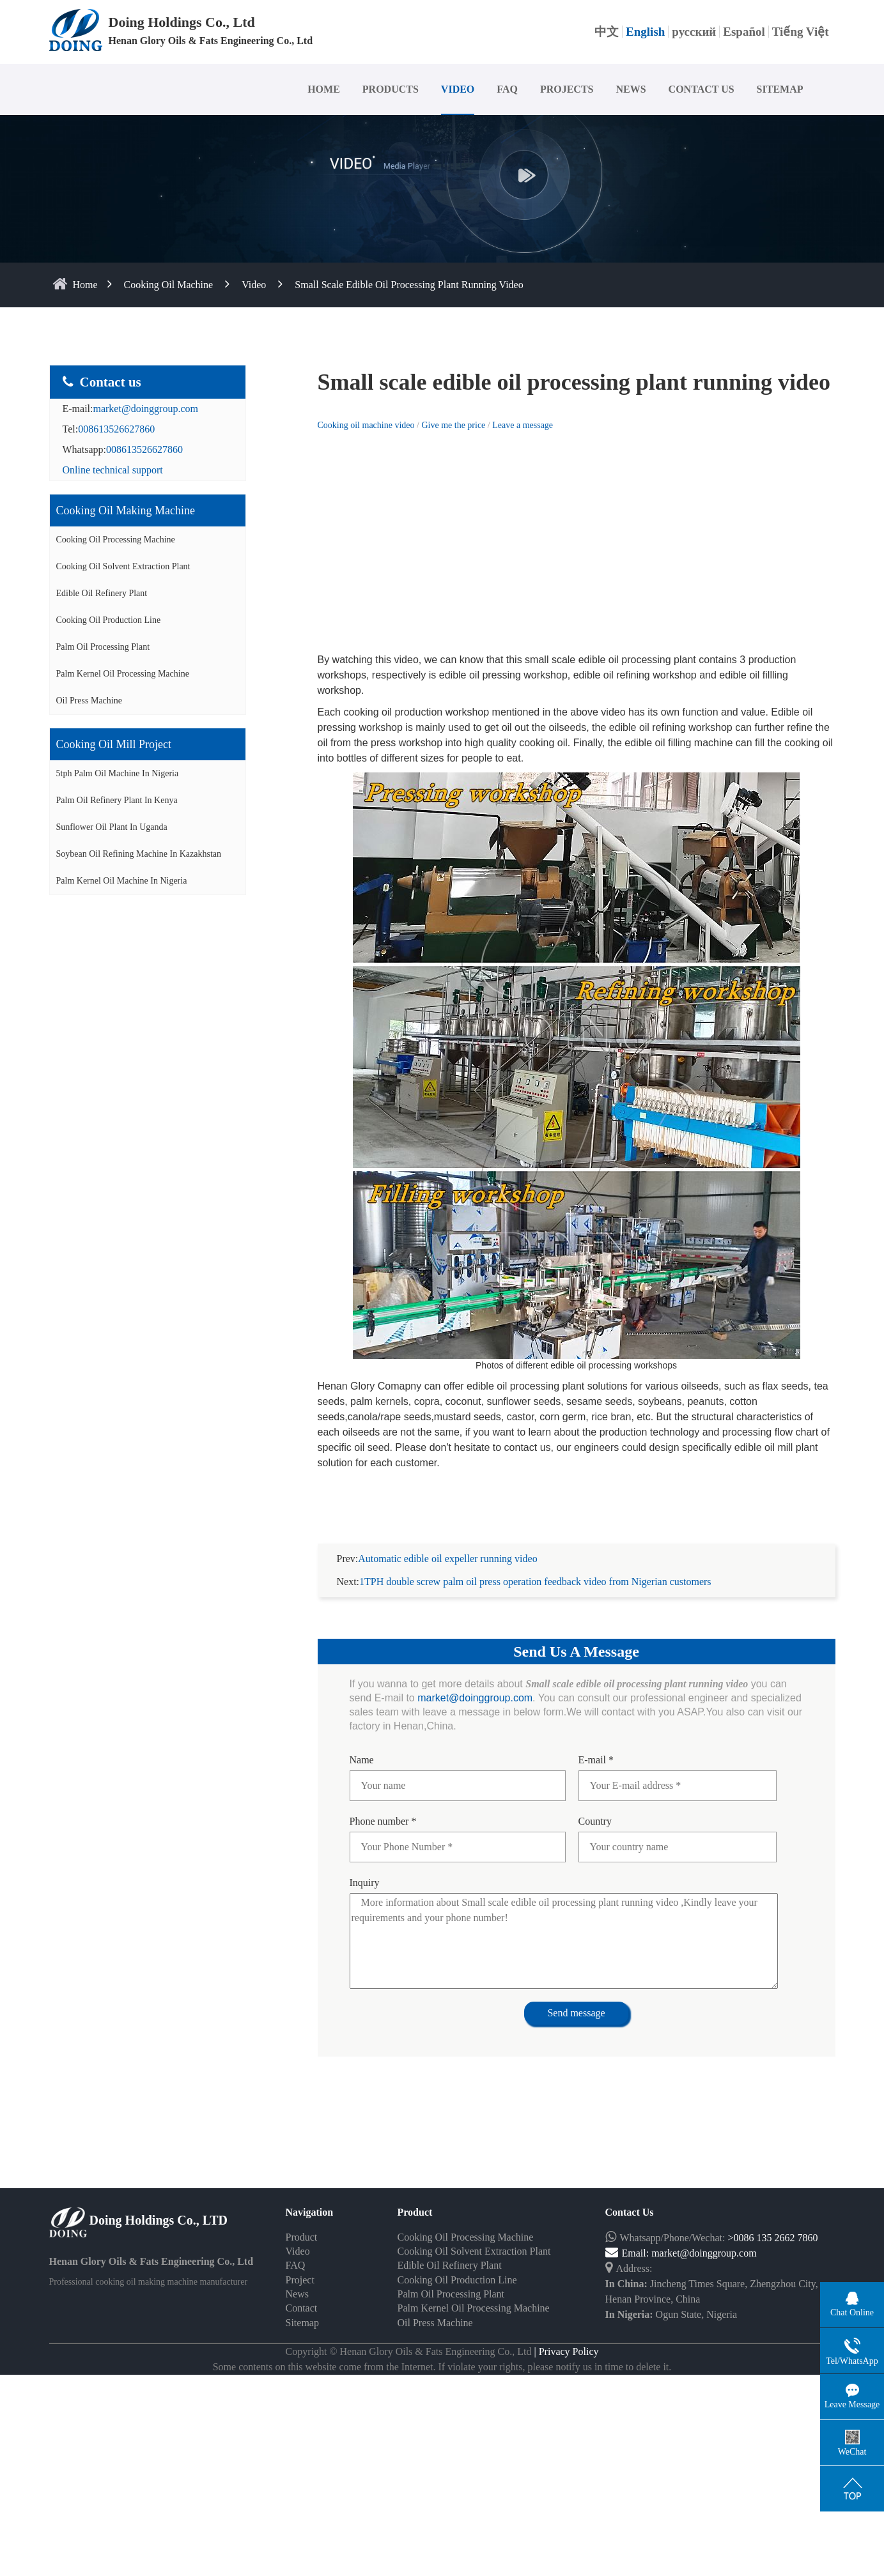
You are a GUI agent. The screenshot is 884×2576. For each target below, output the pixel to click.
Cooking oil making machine (125, 510)
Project (300, 2279)
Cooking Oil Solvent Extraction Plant (123, 566)
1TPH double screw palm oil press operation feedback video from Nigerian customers (535, 1581)
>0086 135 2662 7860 (772, 2237)
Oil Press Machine (89, 700)
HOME (323, 89)
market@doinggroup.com (145, 408)
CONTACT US (701, 89)
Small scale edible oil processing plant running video (409, 284)
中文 (606, 31)
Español (743, 31)
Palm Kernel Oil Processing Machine (122, 673)
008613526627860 (116, 429)
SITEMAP (780, 89)
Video (254, 284)
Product (302, 2237)
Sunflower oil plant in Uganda (111, 827)
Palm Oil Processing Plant (103, 647)
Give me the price (454, 425)
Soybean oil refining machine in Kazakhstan (139, 854)
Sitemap (302, 2322)
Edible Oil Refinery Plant (102, 593)
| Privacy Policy (565, 2351)
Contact (302, 2308)
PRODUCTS (390, 89)
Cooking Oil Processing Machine (115, 539)
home (85, 284)
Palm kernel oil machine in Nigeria (121, 880)
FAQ (507, 89)
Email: (628, 2253)
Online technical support (113, 469)
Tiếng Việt (800, 31)
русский (694, 31)
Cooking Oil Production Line (108, 620)
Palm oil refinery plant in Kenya (117, 800)
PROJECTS (567, 89)
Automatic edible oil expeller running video (447, 1558)
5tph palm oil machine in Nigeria (117, 773)
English (645, 31)
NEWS (631, 89)
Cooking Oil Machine (168, 284)
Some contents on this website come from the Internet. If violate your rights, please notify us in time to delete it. (442, 2366)
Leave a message (522, 425)
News (297, 2293)
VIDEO (457, 89)
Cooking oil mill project (114, 744)
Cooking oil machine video (366, 425)
